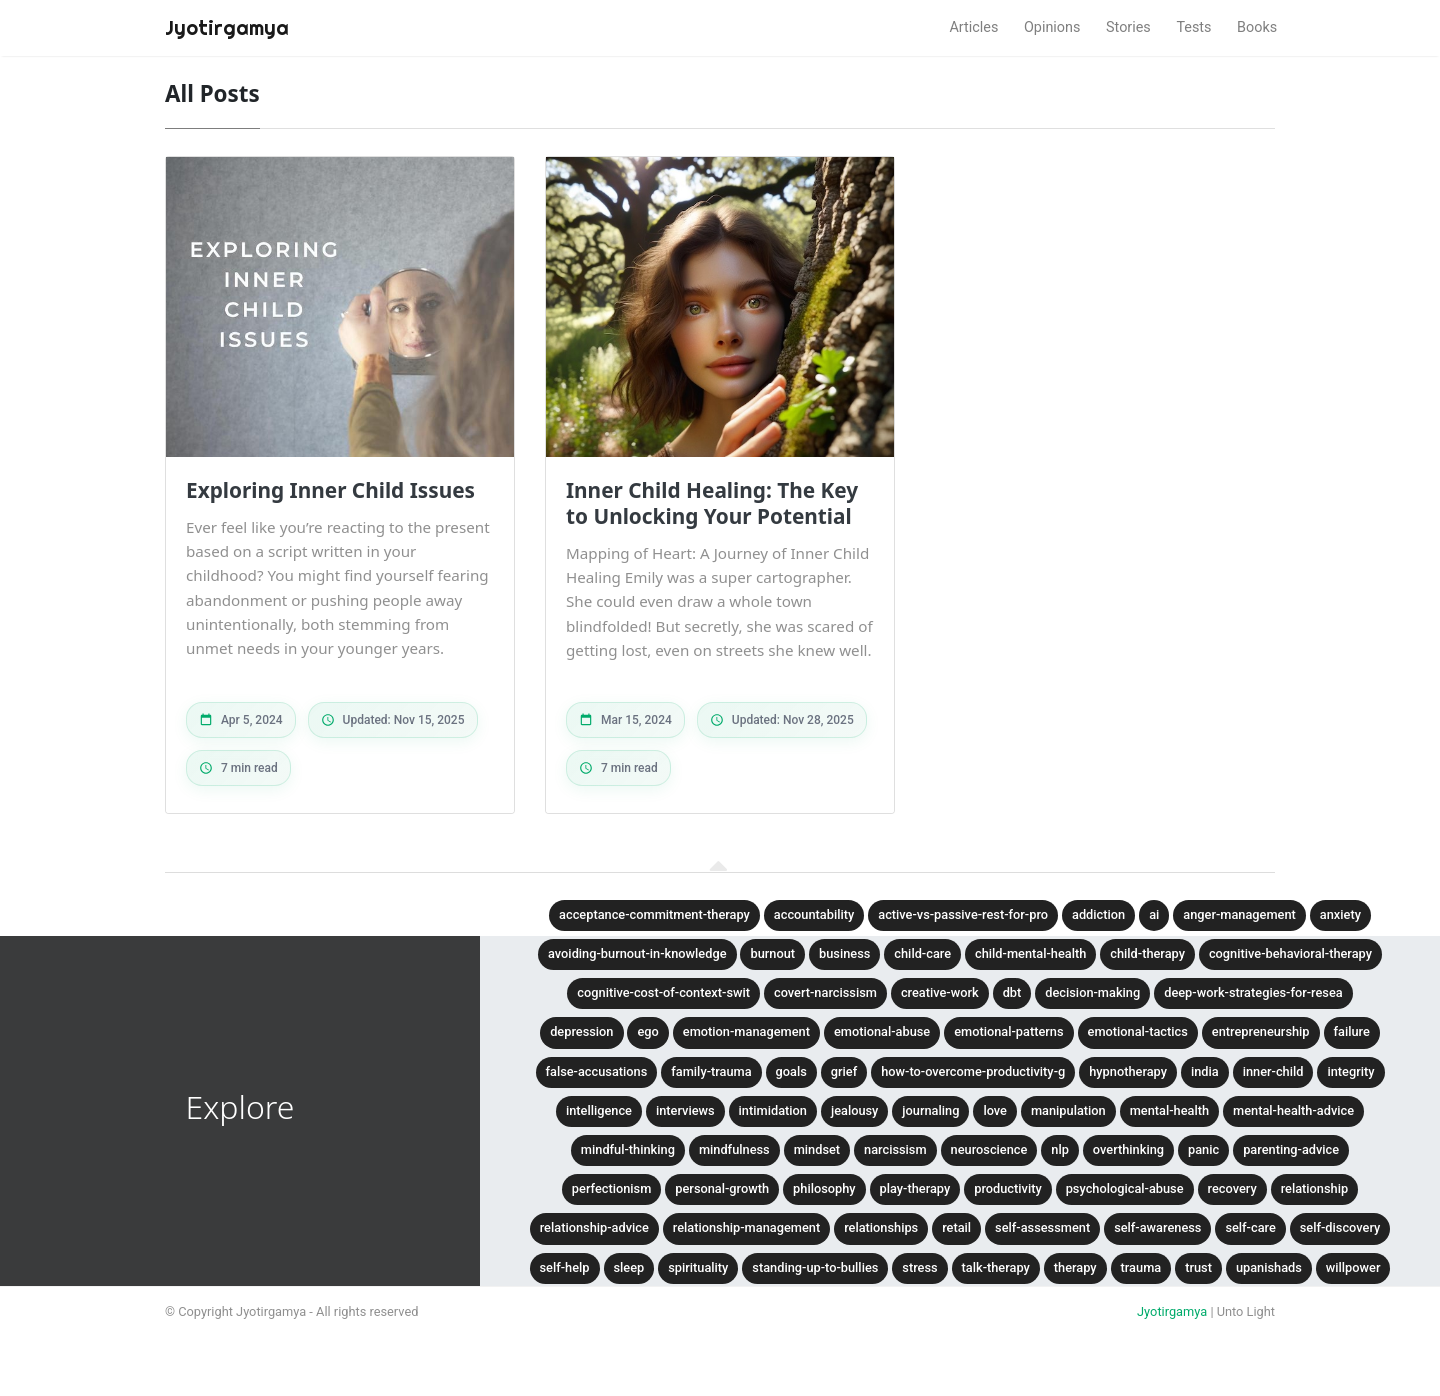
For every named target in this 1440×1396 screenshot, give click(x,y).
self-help (565, 1267)
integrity (1350, 1071)
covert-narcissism (825, 992)
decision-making (1092, 992)
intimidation (773, 1110)
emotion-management (746, 1031)
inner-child (1273, 1071)
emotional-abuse (882, 1031)
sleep (629, 1267)
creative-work (940, 992)
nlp (1060, 1149)
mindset (817, 1149)
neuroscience (989, 1149)
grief (844, 1071)
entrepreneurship (1261, 1031)
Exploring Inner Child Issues (330, 490)
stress (919, 1267)
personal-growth (722, 1188)
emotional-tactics (1138, 1031)
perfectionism (611, 1188)
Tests (1193, 27)
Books (1257, 27)
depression (581, 1031)
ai (1154, 914)
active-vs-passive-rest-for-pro (963, 914)
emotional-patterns (1008, 1031)
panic (1203, 1149)
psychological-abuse (1125, 1188)
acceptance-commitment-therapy (654, 914)
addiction (1098, 914)
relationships (881, 1227)
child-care (922, 953)
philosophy (824, 1188)
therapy (1075, 1267)
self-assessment (1042, 1227)
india (1205, 1071)
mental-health (1169, 1110)
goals (791, 1071)
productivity (1007, 1188)
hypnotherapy (1128, 1071)
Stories (1128, 27)
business (844, 953)
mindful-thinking (628, 1149)
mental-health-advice (1293, 1110)
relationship (1314, 1188)
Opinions (1052, 27)
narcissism (895, 1149)
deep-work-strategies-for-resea (1253, 992)
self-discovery (1340, 1227)
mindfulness (734, 1149)
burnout (772, 953)
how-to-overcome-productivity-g (973, 1071)
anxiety (1340, 914)
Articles (973, 27)
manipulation (1068, 1110)
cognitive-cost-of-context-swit (663, 992)
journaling (930, 1110)
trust (1198, 1267)
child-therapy (1147, 953)
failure (1352, 1031)
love (995, 1110)
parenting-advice (1291, 1149)
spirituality (698, 1267)
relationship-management (746, 1227)
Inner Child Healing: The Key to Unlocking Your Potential (712, 503)
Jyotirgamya (1172, 1311)
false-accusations (597, 1071)
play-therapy (915, 1188)
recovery (1232, 1188)
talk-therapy (996, 1267)
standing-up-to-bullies (815, 1267)
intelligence (599, 1110)
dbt (1012, 992)
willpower (1353, 1267)
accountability (814, 914)
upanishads (1269, 1267)
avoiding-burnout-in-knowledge (637, 953)
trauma (1141, 1267)
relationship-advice (594, 1227)
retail (956, 1227)
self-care (1250, 1227)
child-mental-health (1030, 953)
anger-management (1239, 914)
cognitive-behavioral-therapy (1290, 953)
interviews (685, 1110)
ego (647, 1031)
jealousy (854, 1110)
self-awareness (1157, 1227)
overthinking (1128, 1149)
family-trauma (711, 1071)
